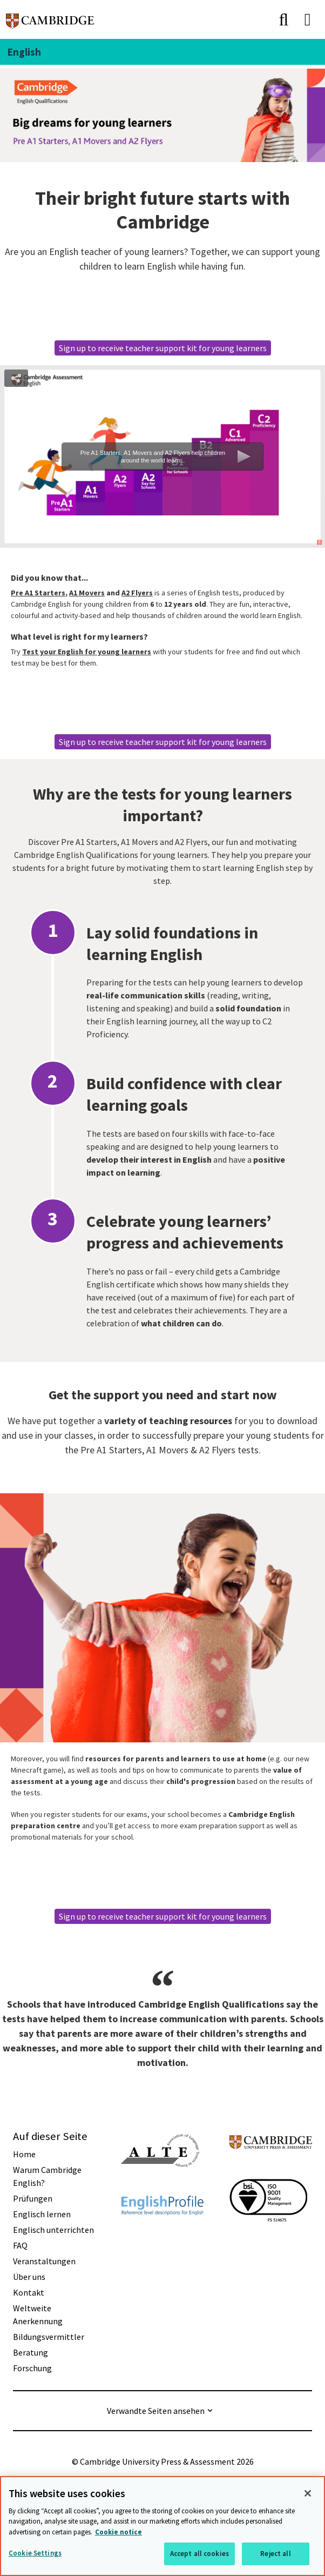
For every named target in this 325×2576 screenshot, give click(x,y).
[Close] (308, 2493)
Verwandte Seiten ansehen (156, 2410)
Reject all (275, 2553)
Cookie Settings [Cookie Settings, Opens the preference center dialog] (35, 2553)
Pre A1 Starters (38, 593)
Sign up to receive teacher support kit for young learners (163, 348)
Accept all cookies (199, 2553)
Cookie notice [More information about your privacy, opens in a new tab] (118, 2532)
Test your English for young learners (86, 651)
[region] (162, 2526)
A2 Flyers (137, 593)
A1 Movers (87, 593)
